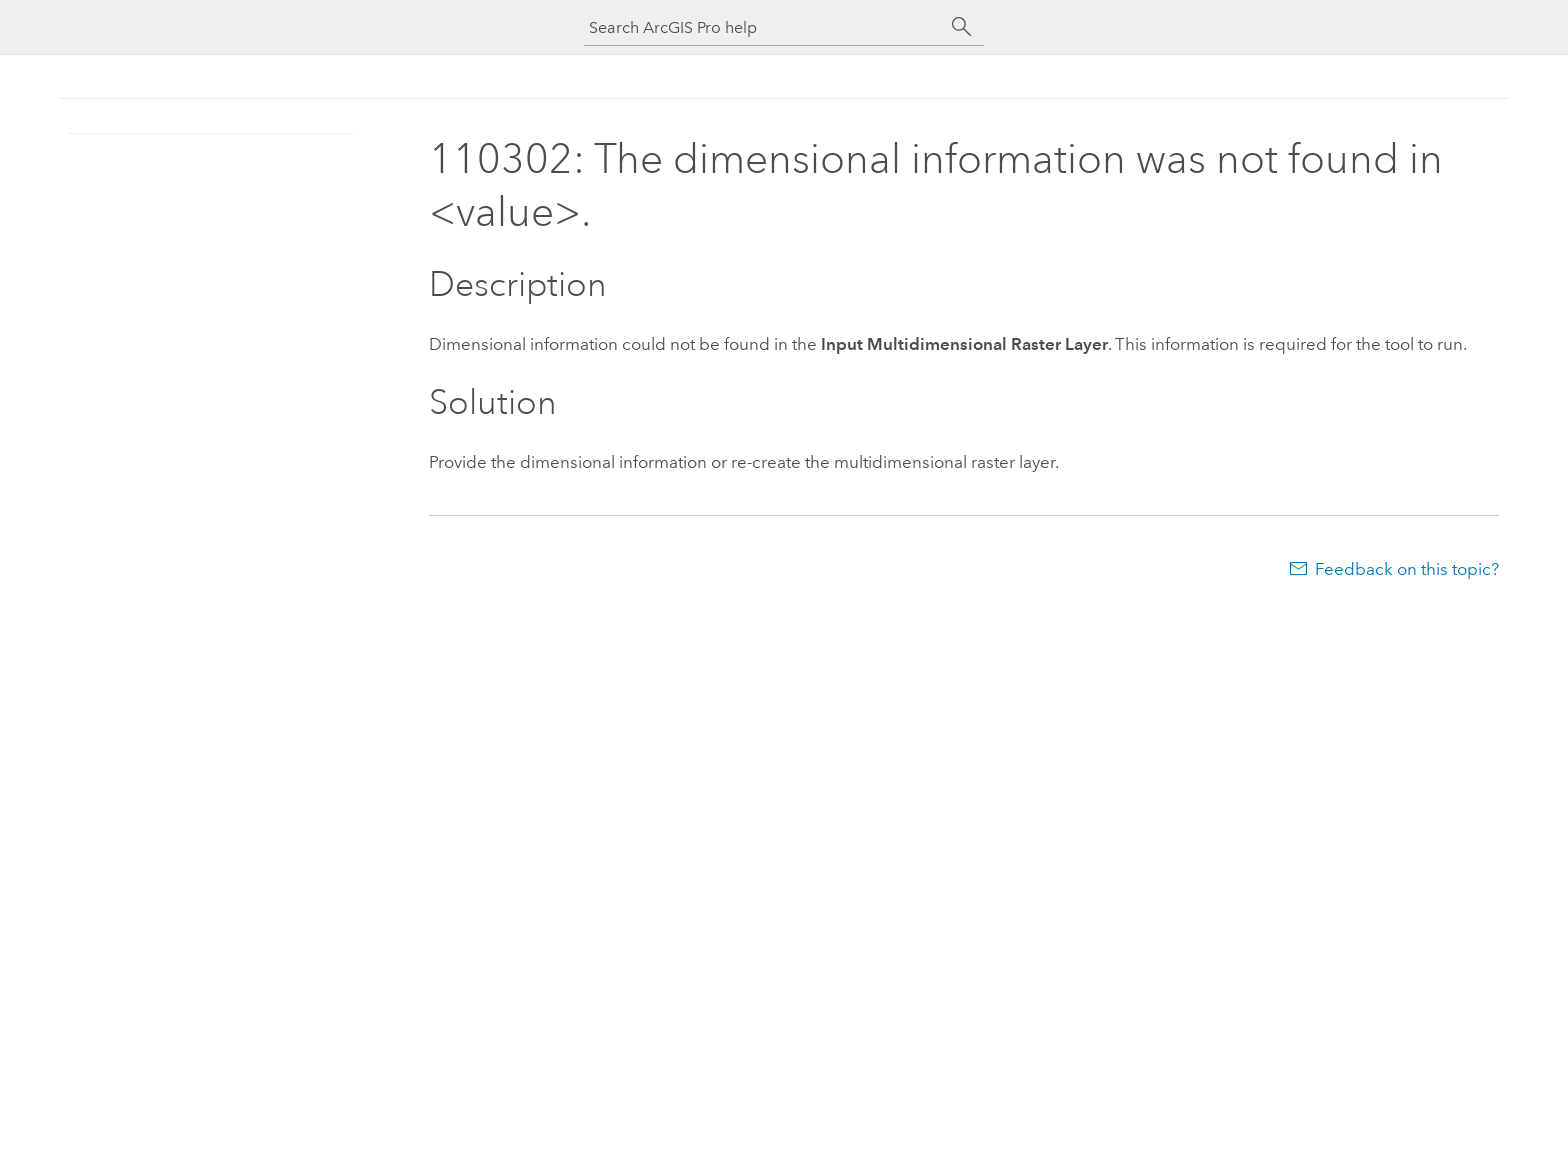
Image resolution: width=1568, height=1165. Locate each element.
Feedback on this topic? (1407, 569)
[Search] (962, 27)
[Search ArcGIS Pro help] (764, 27)
